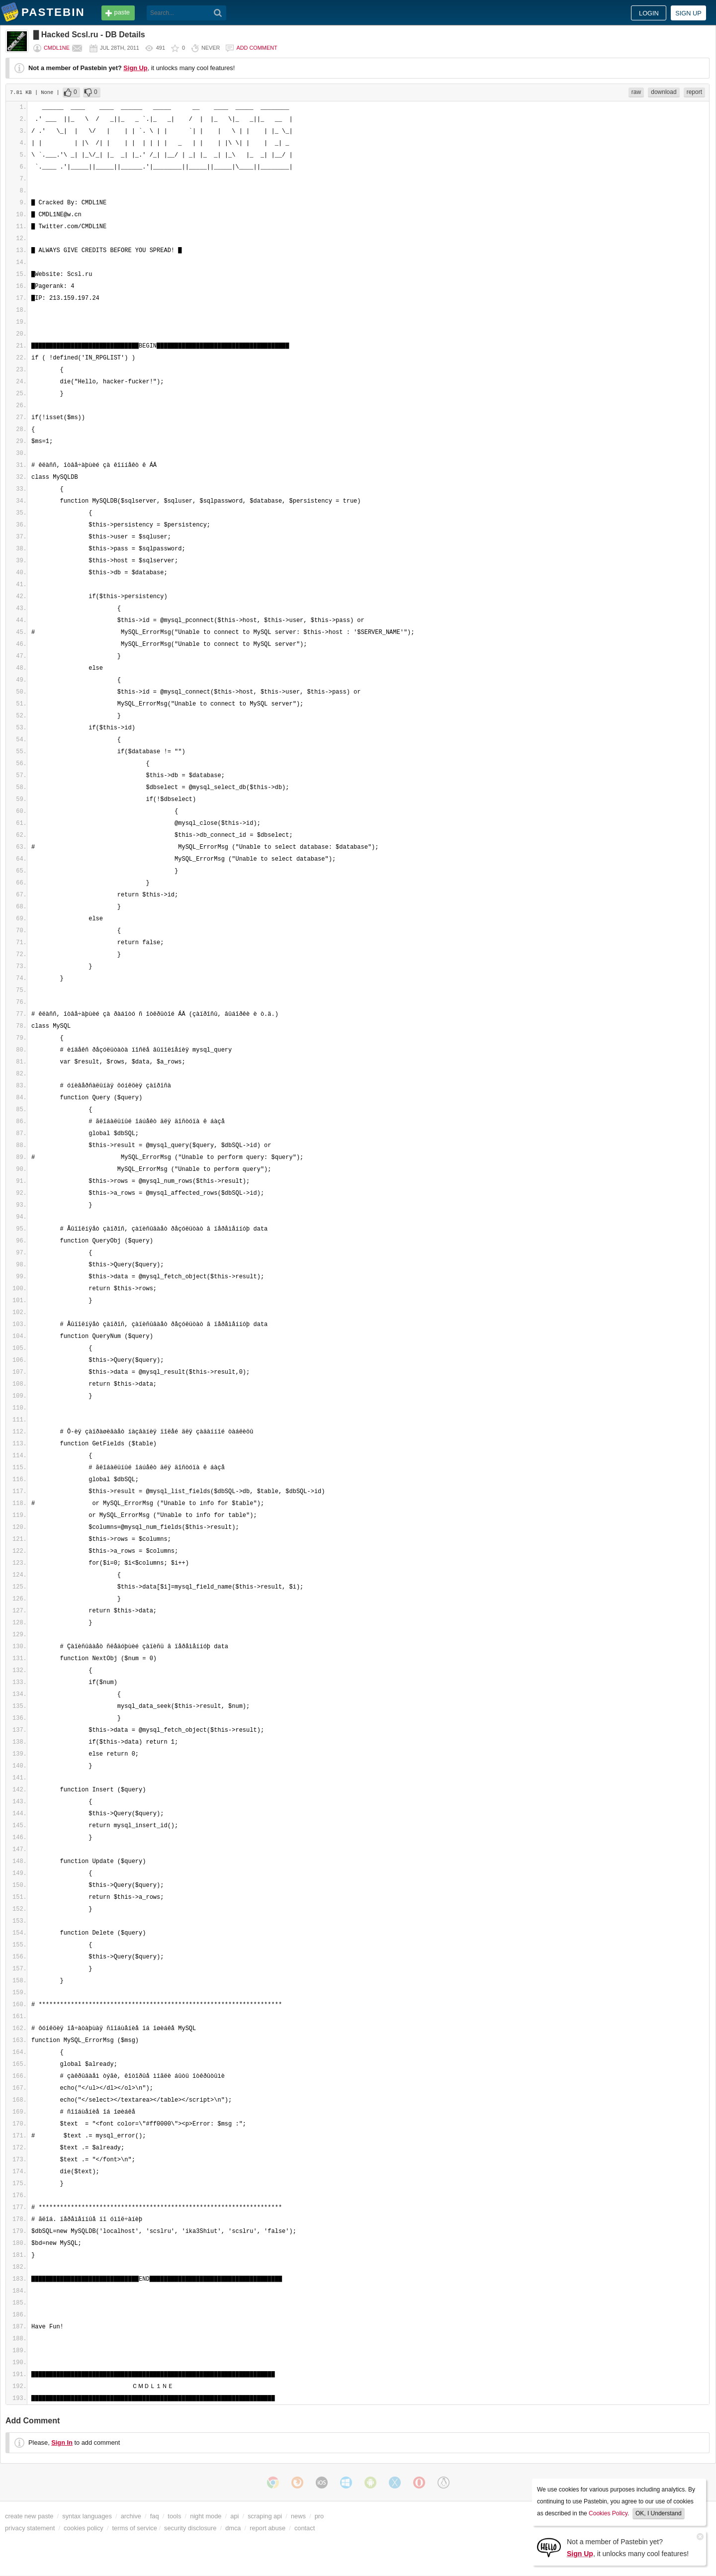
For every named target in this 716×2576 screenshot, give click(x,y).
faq (154, 2516)
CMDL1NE (57, 48)
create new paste (29, 2516)
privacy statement (30, 2528)
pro (319, 2516)
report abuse (267, 2528)
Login (649, 13)
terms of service (134, 2528)
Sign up (688, 13)
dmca (233, 2528)
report (694, 92)
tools (174, 2516)
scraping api (265, 2516)
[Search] (218, 12)
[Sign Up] (549, 2547)
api (234, 2516)
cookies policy (83, 2528)
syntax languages (87, 2516)
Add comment (256, 48)
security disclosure (190, 2528)
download (663, 92)
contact (304, 2528)
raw (636, 92)
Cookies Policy (608, 2513)
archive (131, 2516)
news (298, 2516)
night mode (205, 2516)
